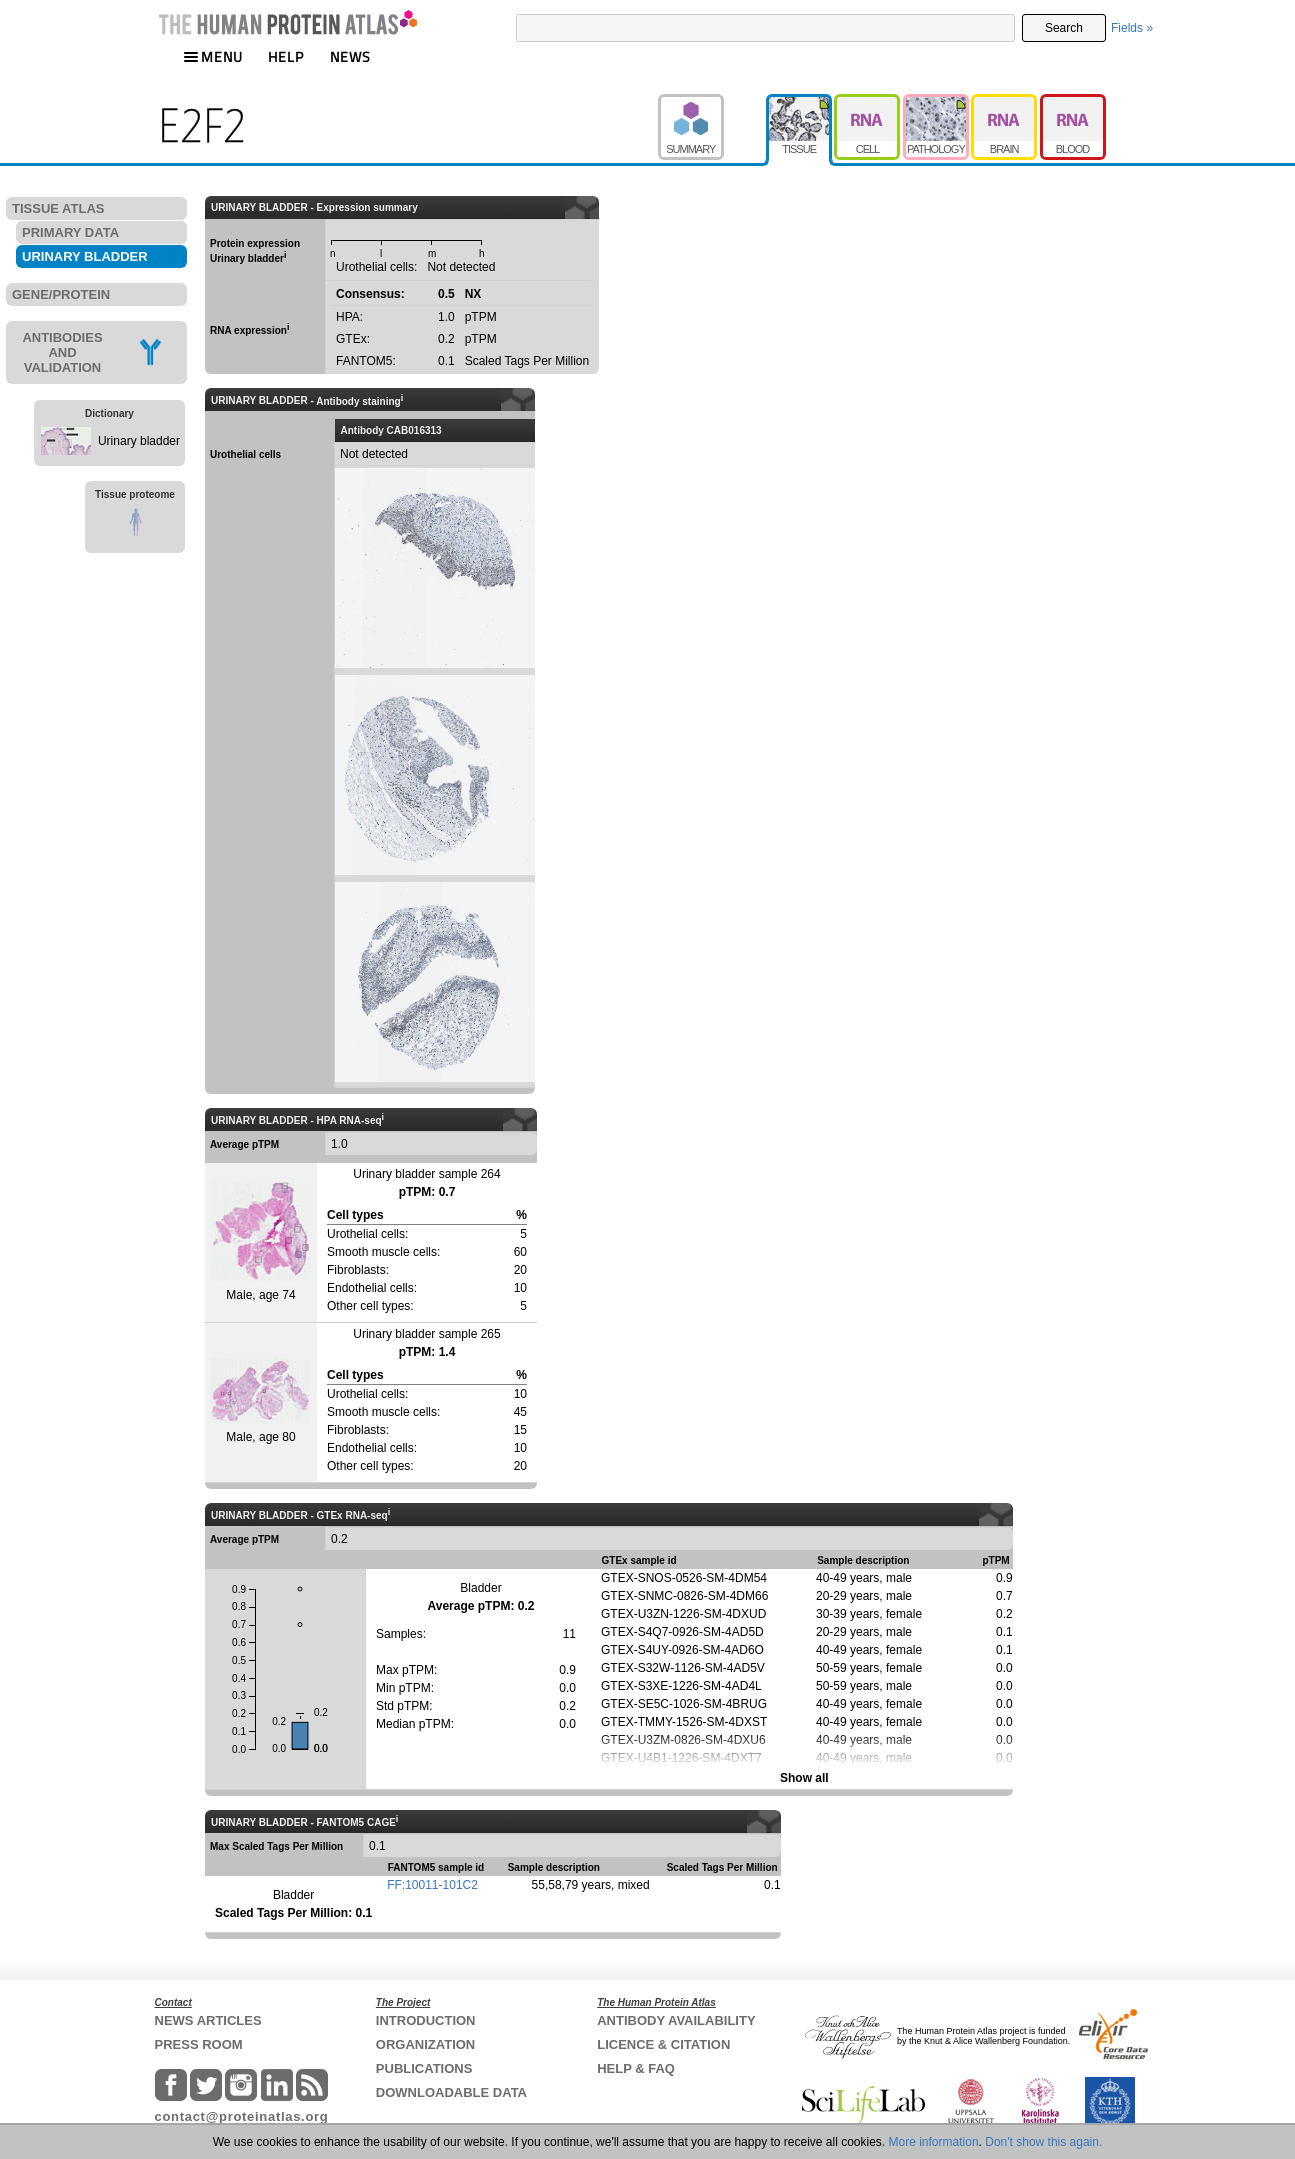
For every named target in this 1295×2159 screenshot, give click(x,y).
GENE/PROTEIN (61, 294)
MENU (213, 56)
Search (1064, 28)
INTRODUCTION (426, 2020)
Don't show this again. (1043, 2142)
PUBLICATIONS (424, 2068)
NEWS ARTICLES (208, 2020)
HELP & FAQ (636, 2068)
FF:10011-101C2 (432, 1885)
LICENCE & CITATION (663, 2044)
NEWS (350, 56)
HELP (286, 56)
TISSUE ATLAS (58, 208)
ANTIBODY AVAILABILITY (676, 2020)
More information (934, 2142)
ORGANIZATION (425, 2044)
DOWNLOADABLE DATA (451, 2092)
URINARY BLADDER (85, 256)
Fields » (1132, 28)
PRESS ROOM (199, 2044)
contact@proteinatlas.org (242, 2116)
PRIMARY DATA (70, 232)
